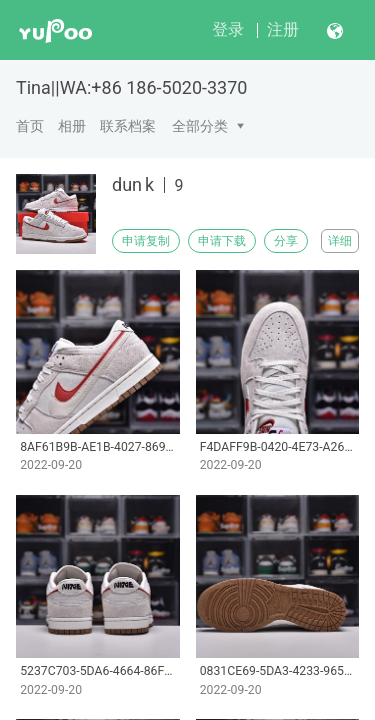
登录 (228, 29)
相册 (72, 126)
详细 (340, 241)
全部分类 (200, 126)
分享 (286, 241)
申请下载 (222, 241)
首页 (30, 126)
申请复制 (146, 241)
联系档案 (128, 126)
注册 (283, 29)
